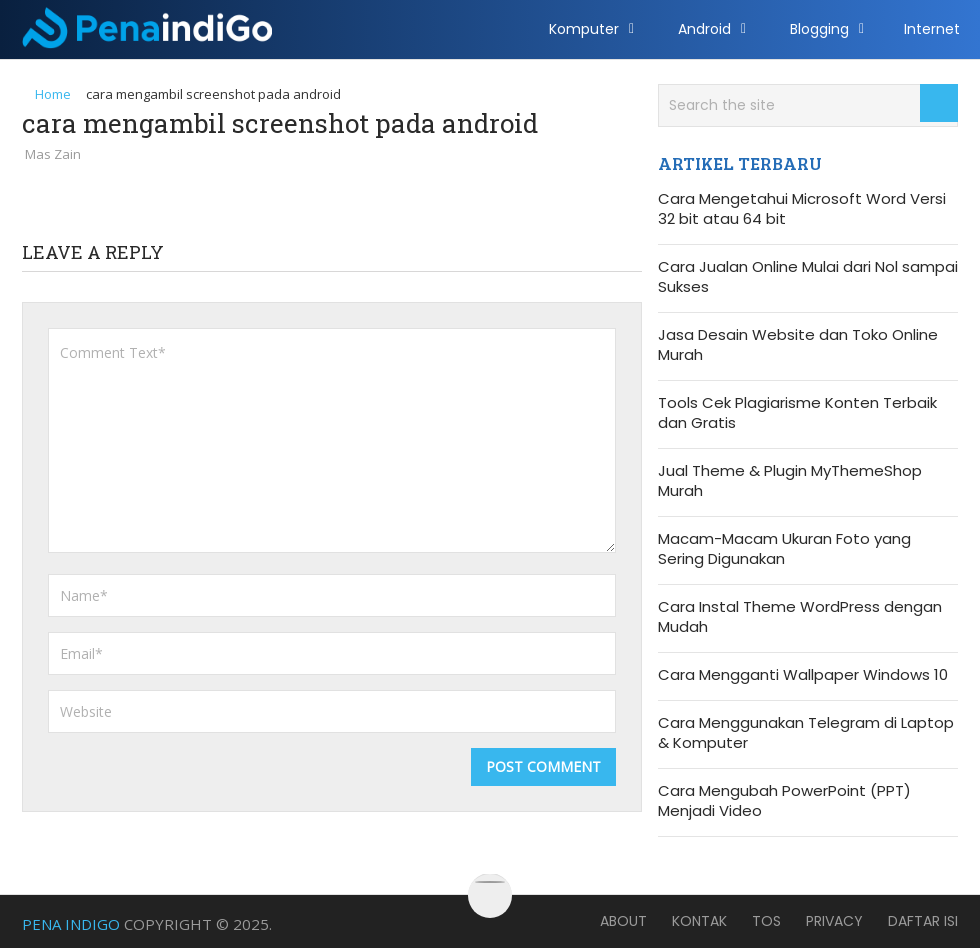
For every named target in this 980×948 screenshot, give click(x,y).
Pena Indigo (71, 924)
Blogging (819, 29)
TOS (766, 921)
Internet (932, 29)
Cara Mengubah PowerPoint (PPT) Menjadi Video (784, 801)
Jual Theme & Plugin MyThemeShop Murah (790, 481)
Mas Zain (53, 154)
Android (704, 29)
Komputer (584, 29)
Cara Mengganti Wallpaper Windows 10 (803, 675)
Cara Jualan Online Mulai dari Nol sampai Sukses (808, 277)
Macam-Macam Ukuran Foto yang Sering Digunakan (784, 549)
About (623, 921)
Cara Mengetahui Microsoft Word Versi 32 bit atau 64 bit (802, 209)
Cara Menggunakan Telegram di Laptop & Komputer (806, 733)
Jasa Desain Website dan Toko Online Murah (798, 345)
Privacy (834, 921)
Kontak (699, 921)
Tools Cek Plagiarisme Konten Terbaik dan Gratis (797, 413)
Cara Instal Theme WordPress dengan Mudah (800, 617)
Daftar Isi (923, 921)
